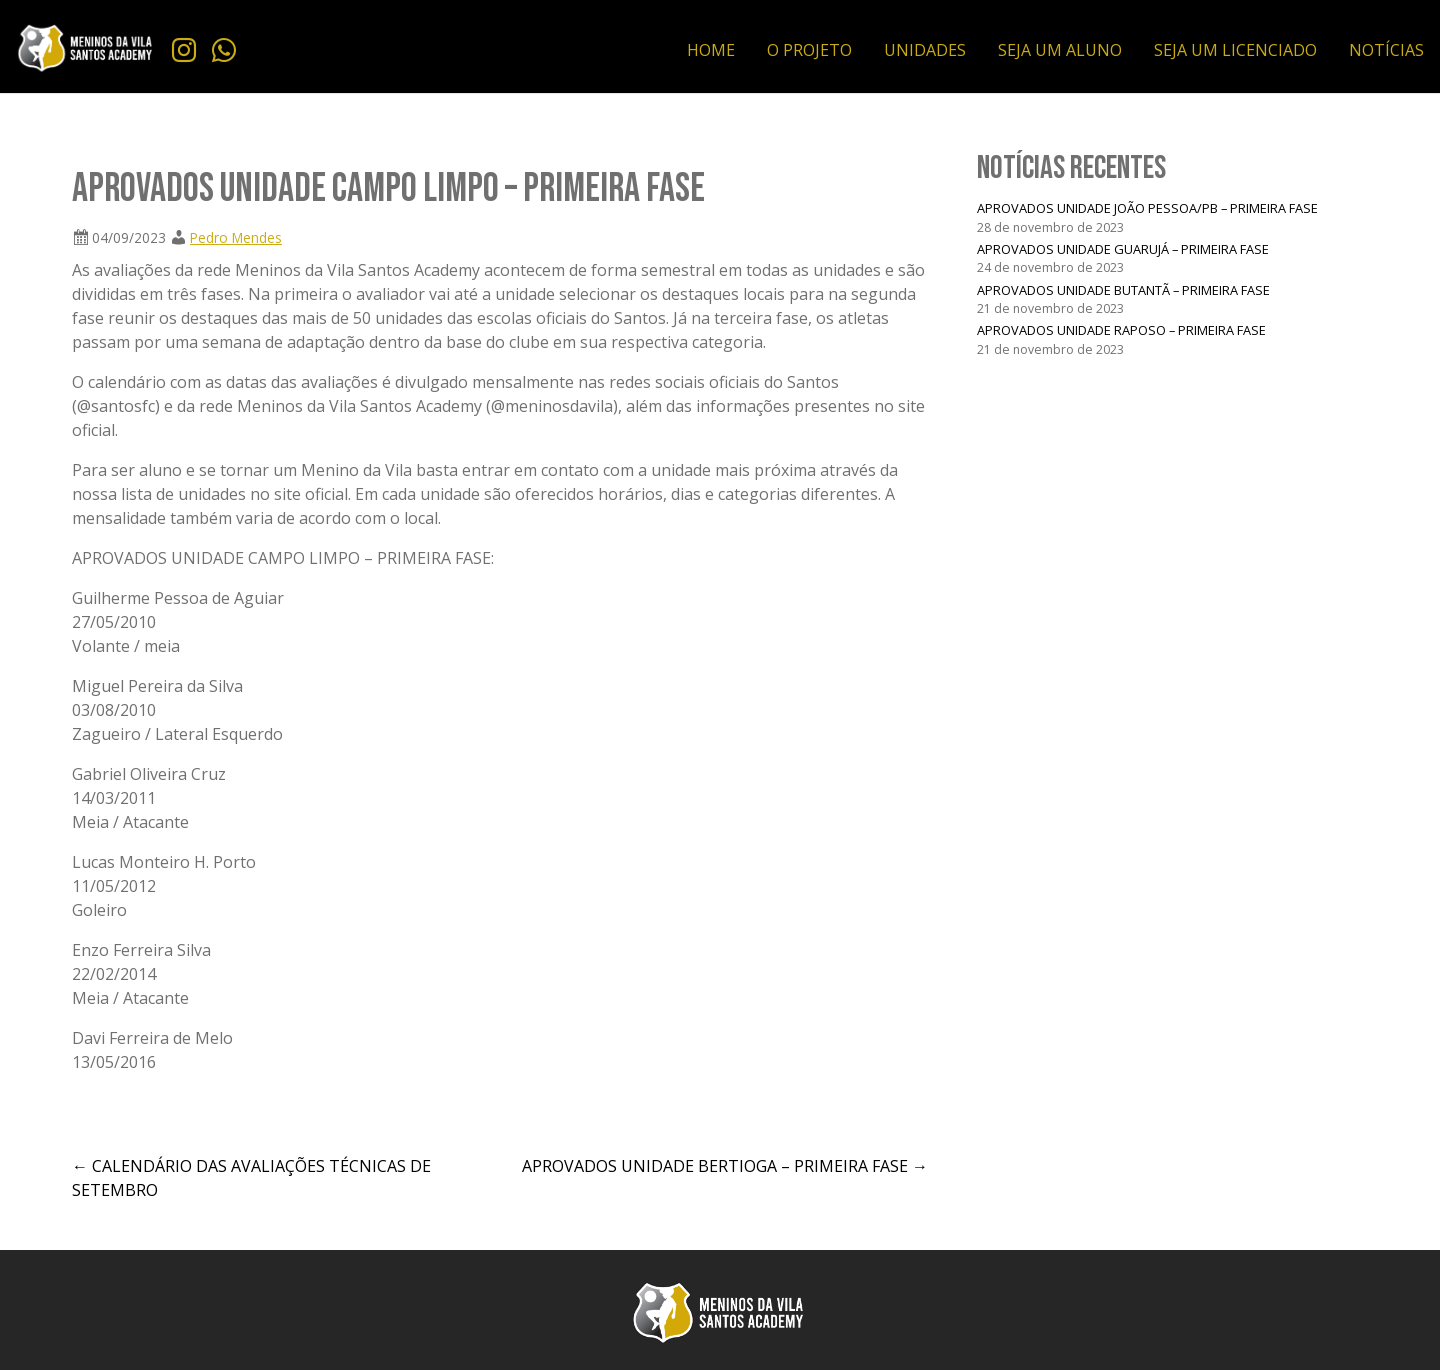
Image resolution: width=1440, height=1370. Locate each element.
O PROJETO (809, 50)
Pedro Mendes (236, 237)
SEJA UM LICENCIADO (1235, 50)
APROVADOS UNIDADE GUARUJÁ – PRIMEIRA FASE (1123, 249)
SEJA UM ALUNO (1060, 50)
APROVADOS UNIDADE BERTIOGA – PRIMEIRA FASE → (725, 1166)
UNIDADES (925, 50)
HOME (711, 50)
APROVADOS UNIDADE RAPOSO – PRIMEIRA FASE (1121, 330)
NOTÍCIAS (1386, 50)
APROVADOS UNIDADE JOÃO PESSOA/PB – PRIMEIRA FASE (1147, 208)
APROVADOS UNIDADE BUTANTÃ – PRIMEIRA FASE (1123, 290)
